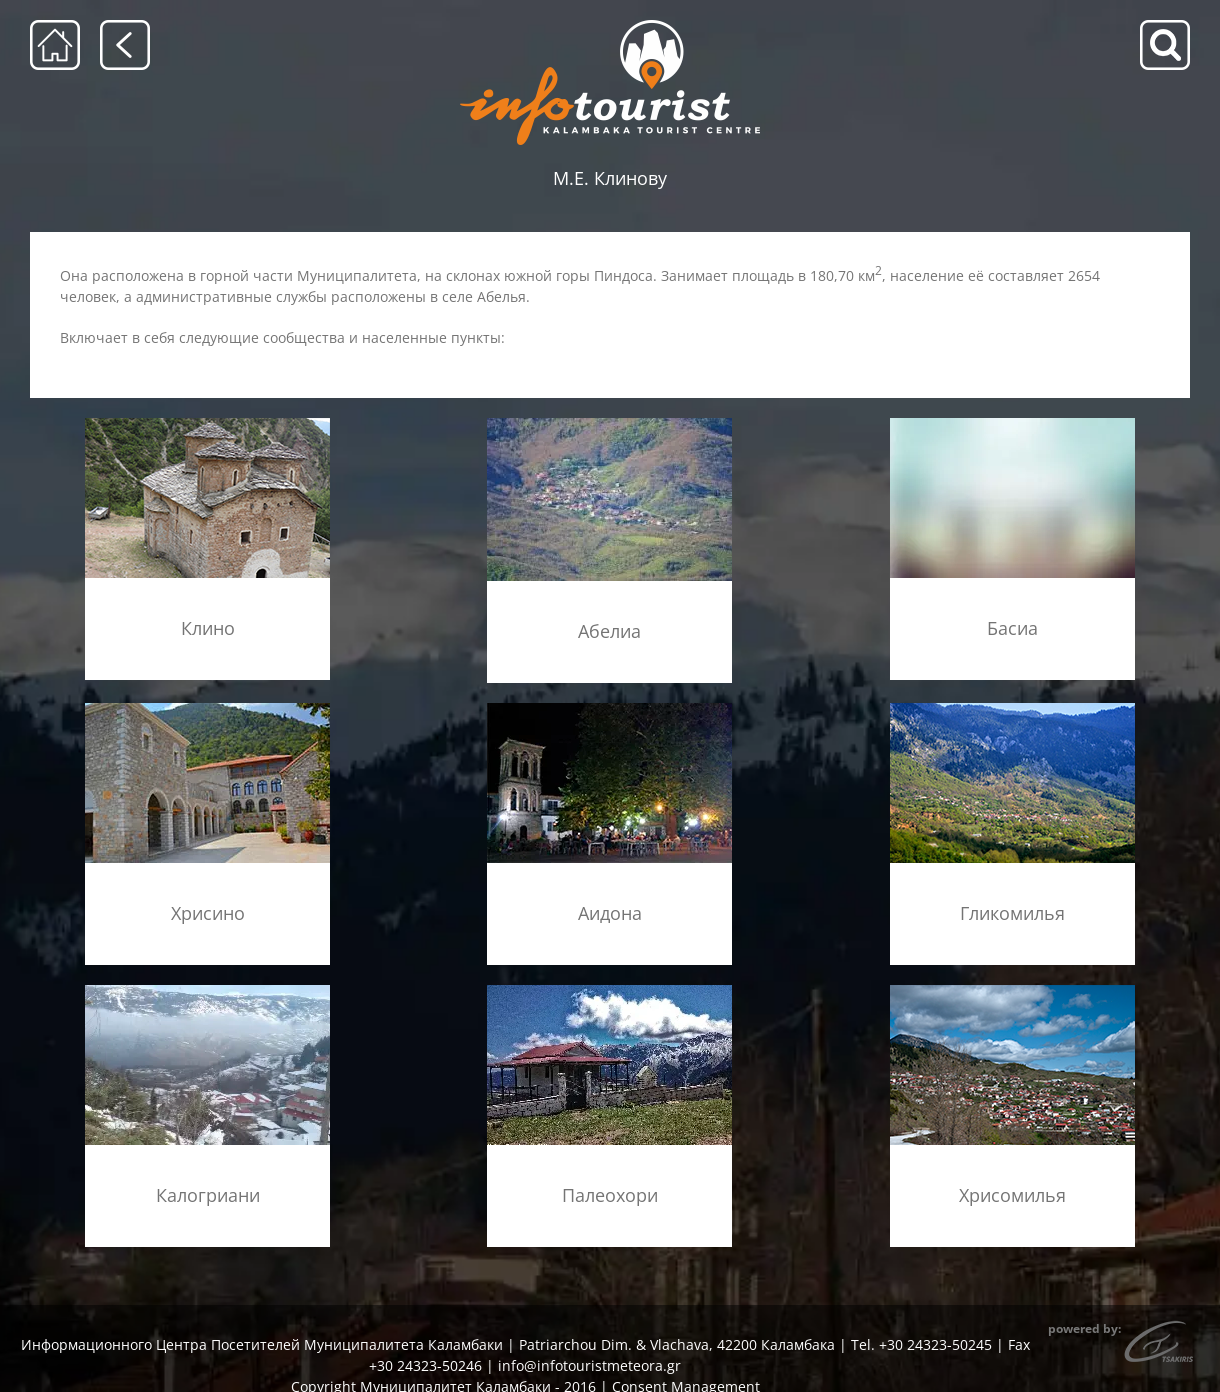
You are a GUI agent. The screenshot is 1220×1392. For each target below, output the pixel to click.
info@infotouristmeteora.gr (589, 1365)
